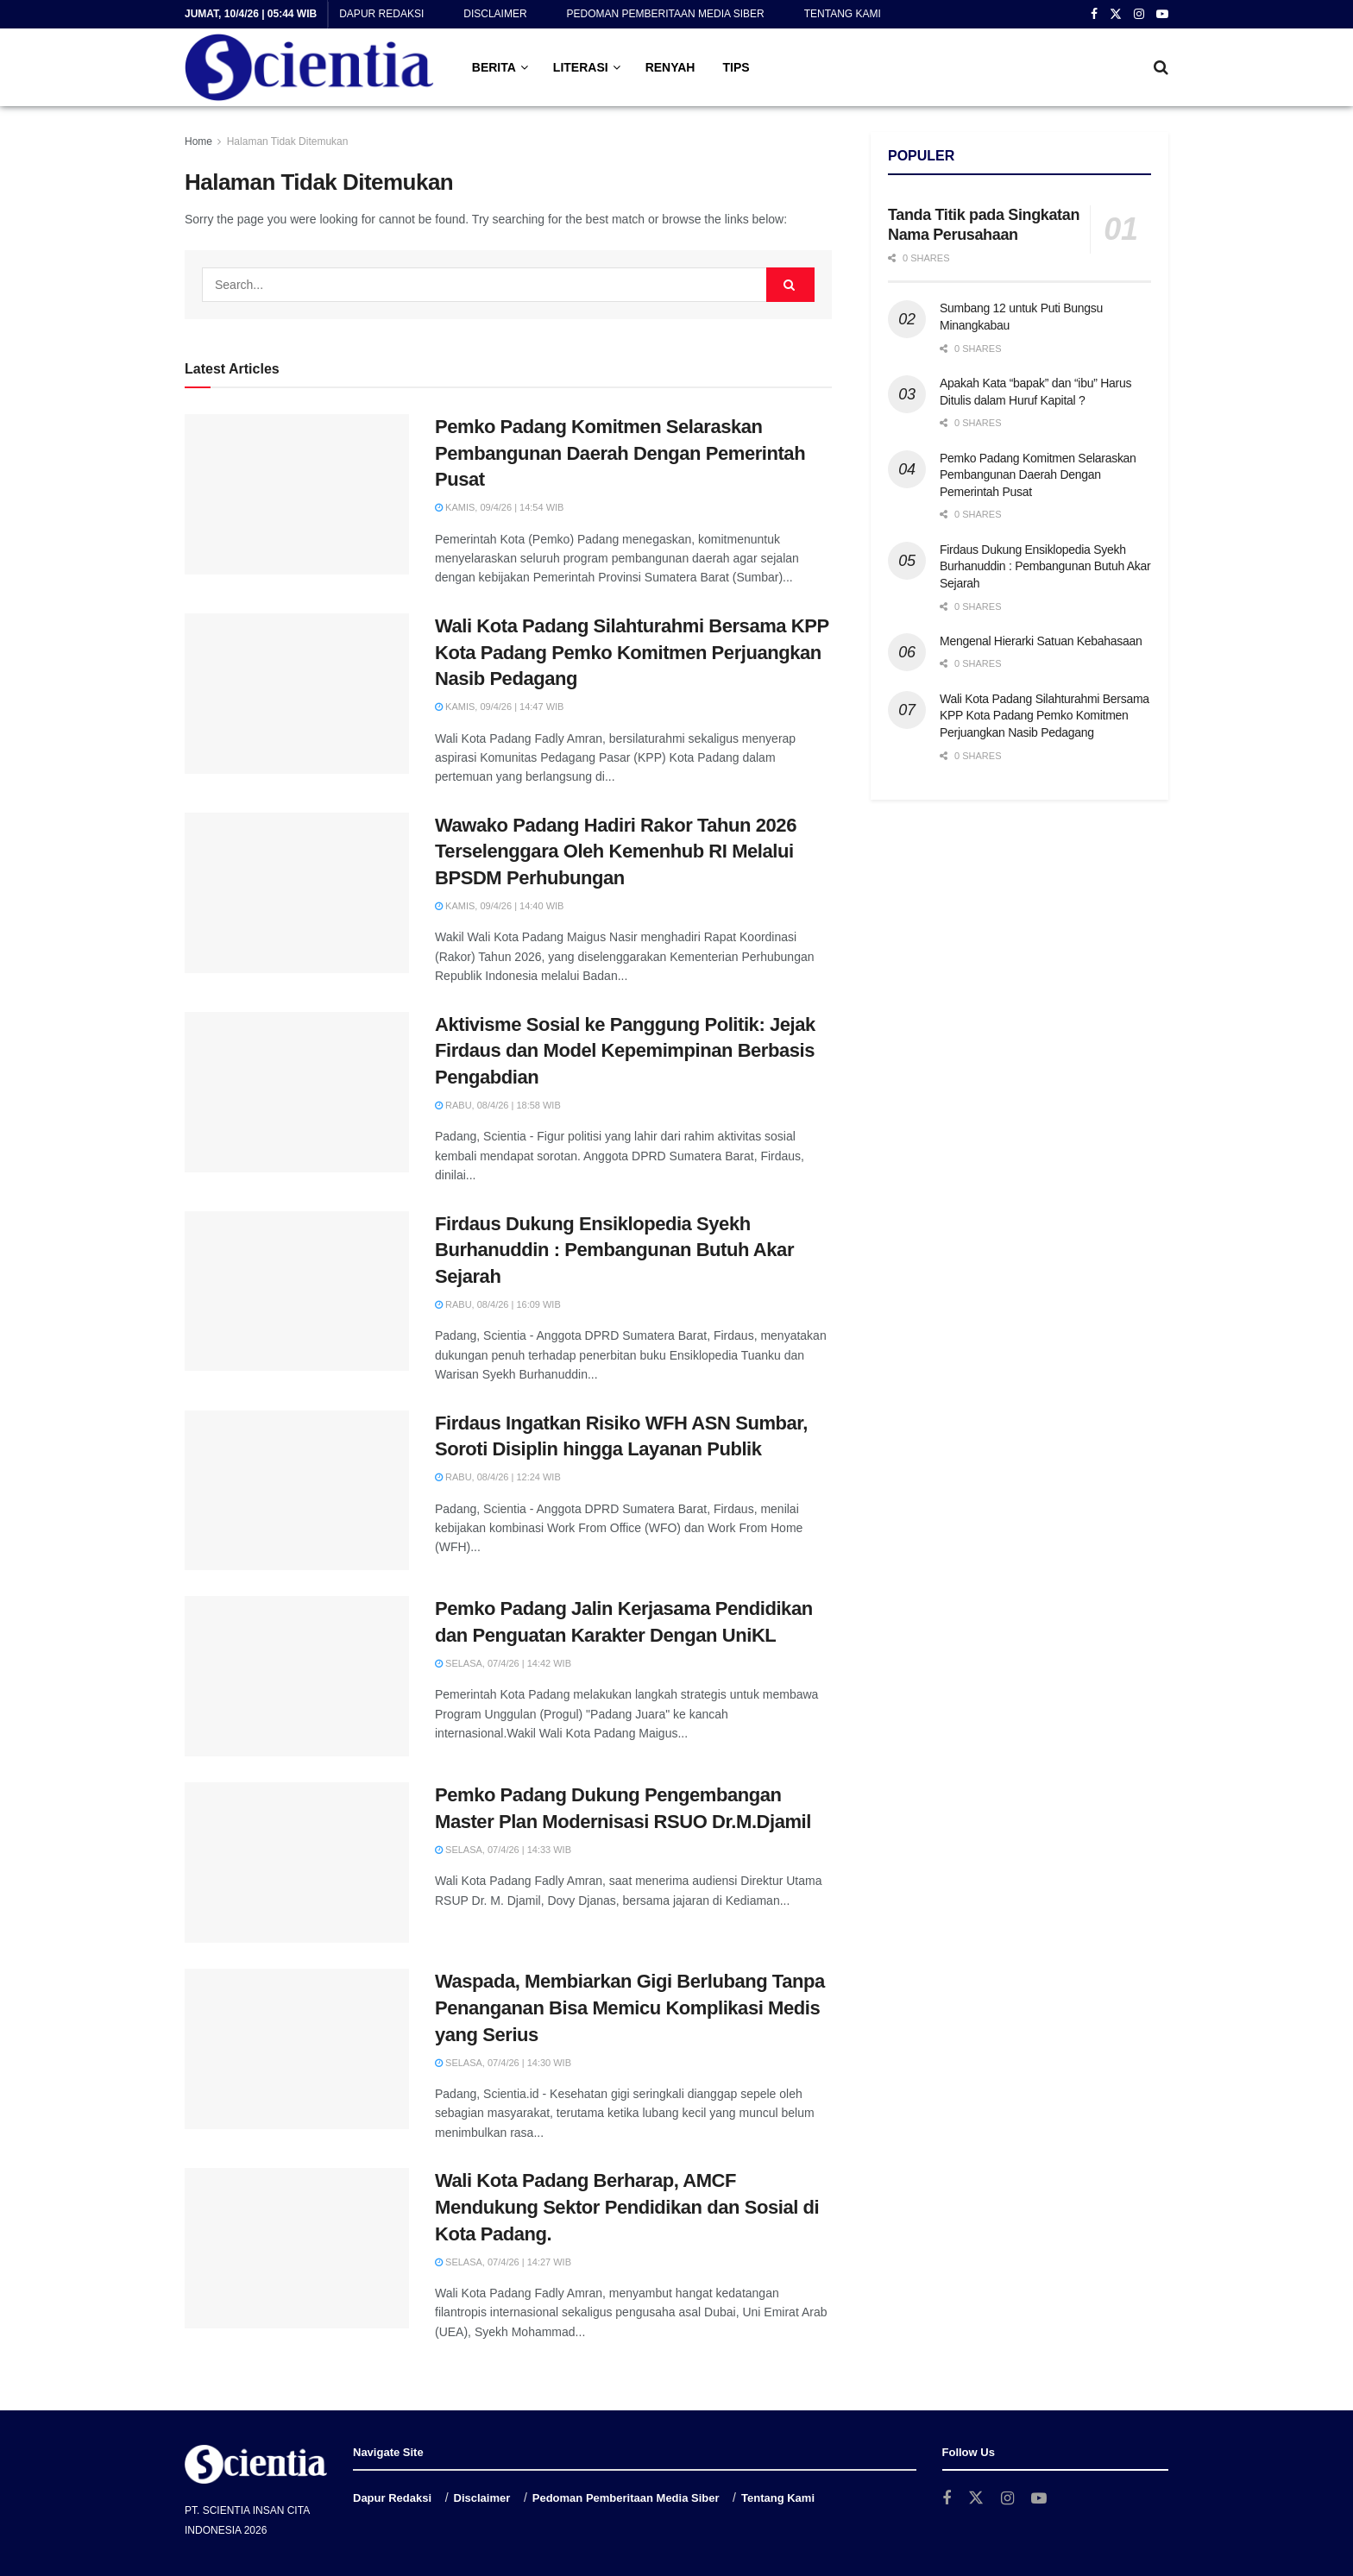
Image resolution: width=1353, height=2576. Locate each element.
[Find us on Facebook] (946, 2499)
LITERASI (580, 67)
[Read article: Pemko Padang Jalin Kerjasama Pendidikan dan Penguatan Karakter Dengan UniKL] (297, 1676)
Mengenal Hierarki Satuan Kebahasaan (1041, 641)
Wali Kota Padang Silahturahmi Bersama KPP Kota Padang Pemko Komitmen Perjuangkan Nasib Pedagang (631, 652)
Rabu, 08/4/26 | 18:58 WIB (498, 1105)
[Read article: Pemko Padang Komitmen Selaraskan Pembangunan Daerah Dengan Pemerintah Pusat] (297, 494)
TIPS (735, 67)
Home (198, 141)
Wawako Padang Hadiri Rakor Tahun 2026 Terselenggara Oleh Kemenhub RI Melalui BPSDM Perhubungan (615, 851)
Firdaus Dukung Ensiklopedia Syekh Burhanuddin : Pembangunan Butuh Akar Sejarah (614, 1250)
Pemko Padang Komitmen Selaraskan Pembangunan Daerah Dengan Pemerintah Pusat (620, 453)
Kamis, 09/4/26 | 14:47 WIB (499, 706)
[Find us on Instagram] (1007, 2499)
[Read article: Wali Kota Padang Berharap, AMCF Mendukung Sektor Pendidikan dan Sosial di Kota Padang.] (297, 2248)
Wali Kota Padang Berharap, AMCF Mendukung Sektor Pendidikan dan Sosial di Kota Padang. (627, 2207)
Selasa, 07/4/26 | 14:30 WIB (503, 2063)
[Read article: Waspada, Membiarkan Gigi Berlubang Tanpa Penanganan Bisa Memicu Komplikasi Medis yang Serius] (297, 2049)
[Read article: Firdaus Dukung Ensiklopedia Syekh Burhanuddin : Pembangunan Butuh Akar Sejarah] (297, 1291)
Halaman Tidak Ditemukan (288, 141)
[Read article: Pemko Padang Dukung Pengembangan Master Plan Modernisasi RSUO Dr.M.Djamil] (297, 1862)
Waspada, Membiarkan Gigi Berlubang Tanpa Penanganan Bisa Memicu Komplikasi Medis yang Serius (630, 2007)
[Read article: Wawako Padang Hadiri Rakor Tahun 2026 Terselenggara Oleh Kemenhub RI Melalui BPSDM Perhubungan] (297, 893)
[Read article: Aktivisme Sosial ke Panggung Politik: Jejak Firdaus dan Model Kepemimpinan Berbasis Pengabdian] (297, 1092)
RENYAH (670, 67)
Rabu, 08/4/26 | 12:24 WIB (498, 1477)
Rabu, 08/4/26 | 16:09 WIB (498, 1304)
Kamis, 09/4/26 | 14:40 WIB (499, 906)
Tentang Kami (842, 14)
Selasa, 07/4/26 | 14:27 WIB (503, 2262)
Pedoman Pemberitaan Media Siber (666, 14)
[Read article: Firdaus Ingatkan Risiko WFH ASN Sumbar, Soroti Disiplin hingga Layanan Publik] (297, 1491)
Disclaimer (494, 14)
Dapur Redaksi (381, 14)
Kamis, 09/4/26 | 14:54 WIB (499, 507)
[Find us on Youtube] (1039, 2499)
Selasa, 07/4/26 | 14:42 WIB (503, 1663)
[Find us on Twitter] (976, 2498)
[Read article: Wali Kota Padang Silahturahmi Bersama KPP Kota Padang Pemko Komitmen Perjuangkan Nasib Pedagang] (297, 693)
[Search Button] (1161, 67)
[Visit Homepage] (309, 67)
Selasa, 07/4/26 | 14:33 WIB (503, 1849)
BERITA (494, 67)
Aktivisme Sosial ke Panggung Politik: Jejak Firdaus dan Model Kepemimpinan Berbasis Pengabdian (625, 1051)
